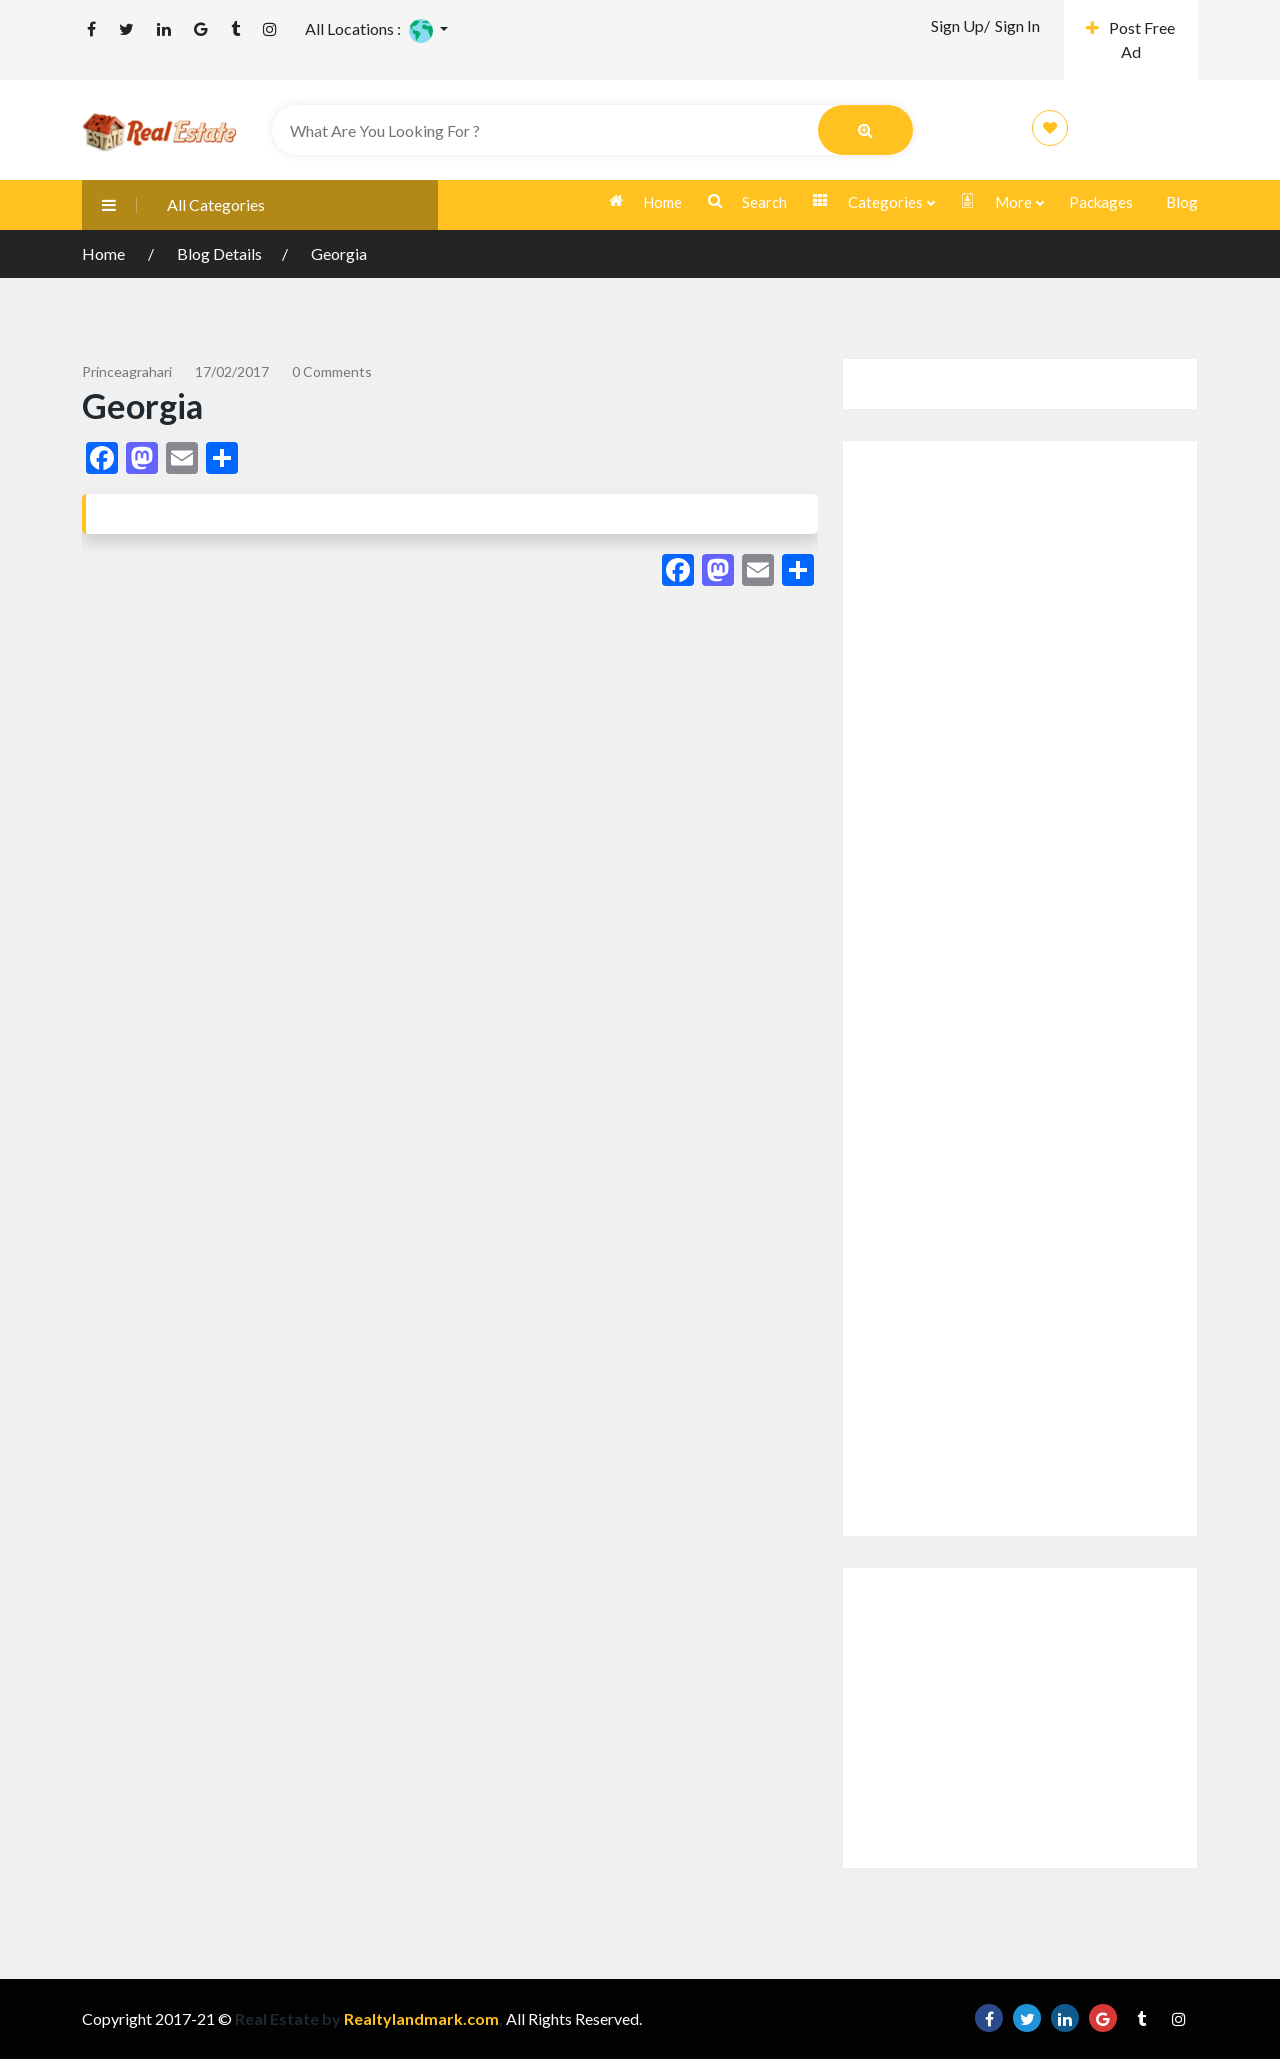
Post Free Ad (1130, 39)
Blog (1182, 202)
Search (747, 202)
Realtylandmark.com (420, 2018)
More (1001, 202)
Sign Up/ (960, 25)
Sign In (1017, 25)
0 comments (332, 371)
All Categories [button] (173, 204)
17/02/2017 (232, 371)
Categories (873, 202)
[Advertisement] (1020, 988)
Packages (1101, 202)
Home (645, 202)
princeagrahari (127, 371)
